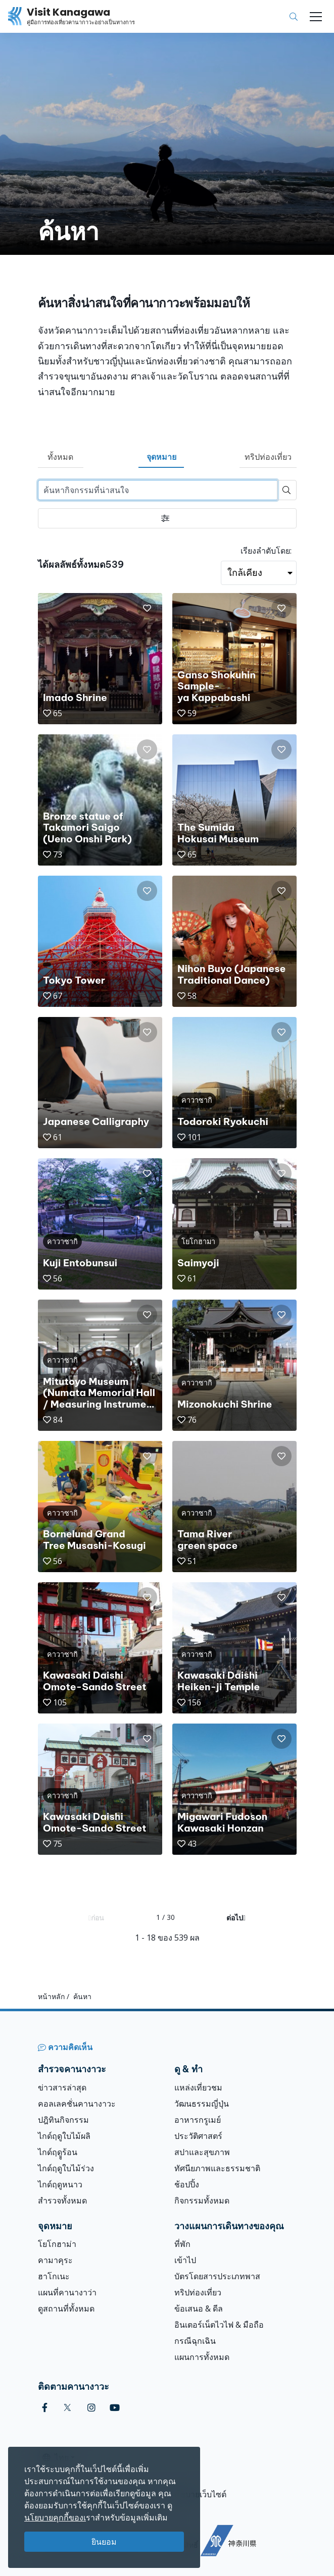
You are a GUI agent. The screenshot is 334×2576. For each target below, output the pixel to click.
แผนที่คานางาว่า (67, 2292)
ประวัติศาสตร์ (198, 2135)
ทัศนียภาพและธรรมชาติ (217, 2168)
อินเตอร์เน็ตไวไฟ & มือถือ (219, 2324)
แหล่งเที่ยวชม (198, 2087)
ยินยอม (104, 2541)
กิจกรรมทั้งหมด (201, 2200)
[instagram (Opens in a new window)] (91, 2408)
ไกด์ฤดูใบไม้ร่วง (66, 2168)
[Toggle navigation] (316, 17)
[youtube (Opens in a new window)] (115, 2408)
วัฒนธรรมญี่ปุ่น (201, 2103)
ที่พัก (182, 2243)
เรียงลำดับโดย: (266, 550)
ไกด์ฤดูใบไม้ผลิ (64, 2135)
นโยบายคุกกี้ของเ (55, 2517)
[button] (147, 608)
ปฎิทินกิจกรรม (63, 2119)
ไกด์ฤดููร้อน (57, 2152)
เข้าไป (185, 2260)
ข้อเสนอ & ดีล (198, 2308)
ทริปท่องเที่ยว (268, 456)
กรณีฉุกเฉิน (195, 2340)
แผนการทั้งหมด (201, 2357)
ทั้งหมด (60, 456)
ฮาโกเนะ (54, 2276)
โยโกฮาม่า (57, 2243)
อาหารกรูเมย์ (197, 2119)
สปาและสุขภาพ (202, 2152)
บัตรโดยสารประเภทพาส (217, 2276)
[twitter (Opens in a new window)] (67, 2408)
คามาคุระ (55, 2260)
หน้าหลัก (51, 1996)
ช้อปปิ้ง (186, 2184)
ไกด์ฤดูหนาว (60, 2184)
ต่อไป (236, 1917)
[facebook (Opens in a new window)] (45, 2408)
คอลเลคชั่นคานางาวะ (77, 2103)
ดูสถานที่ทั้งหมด (66, 2308)
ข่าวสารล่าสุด (62, 2087)
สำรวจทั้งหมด (62, 2200)
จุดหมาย (161, 456)
